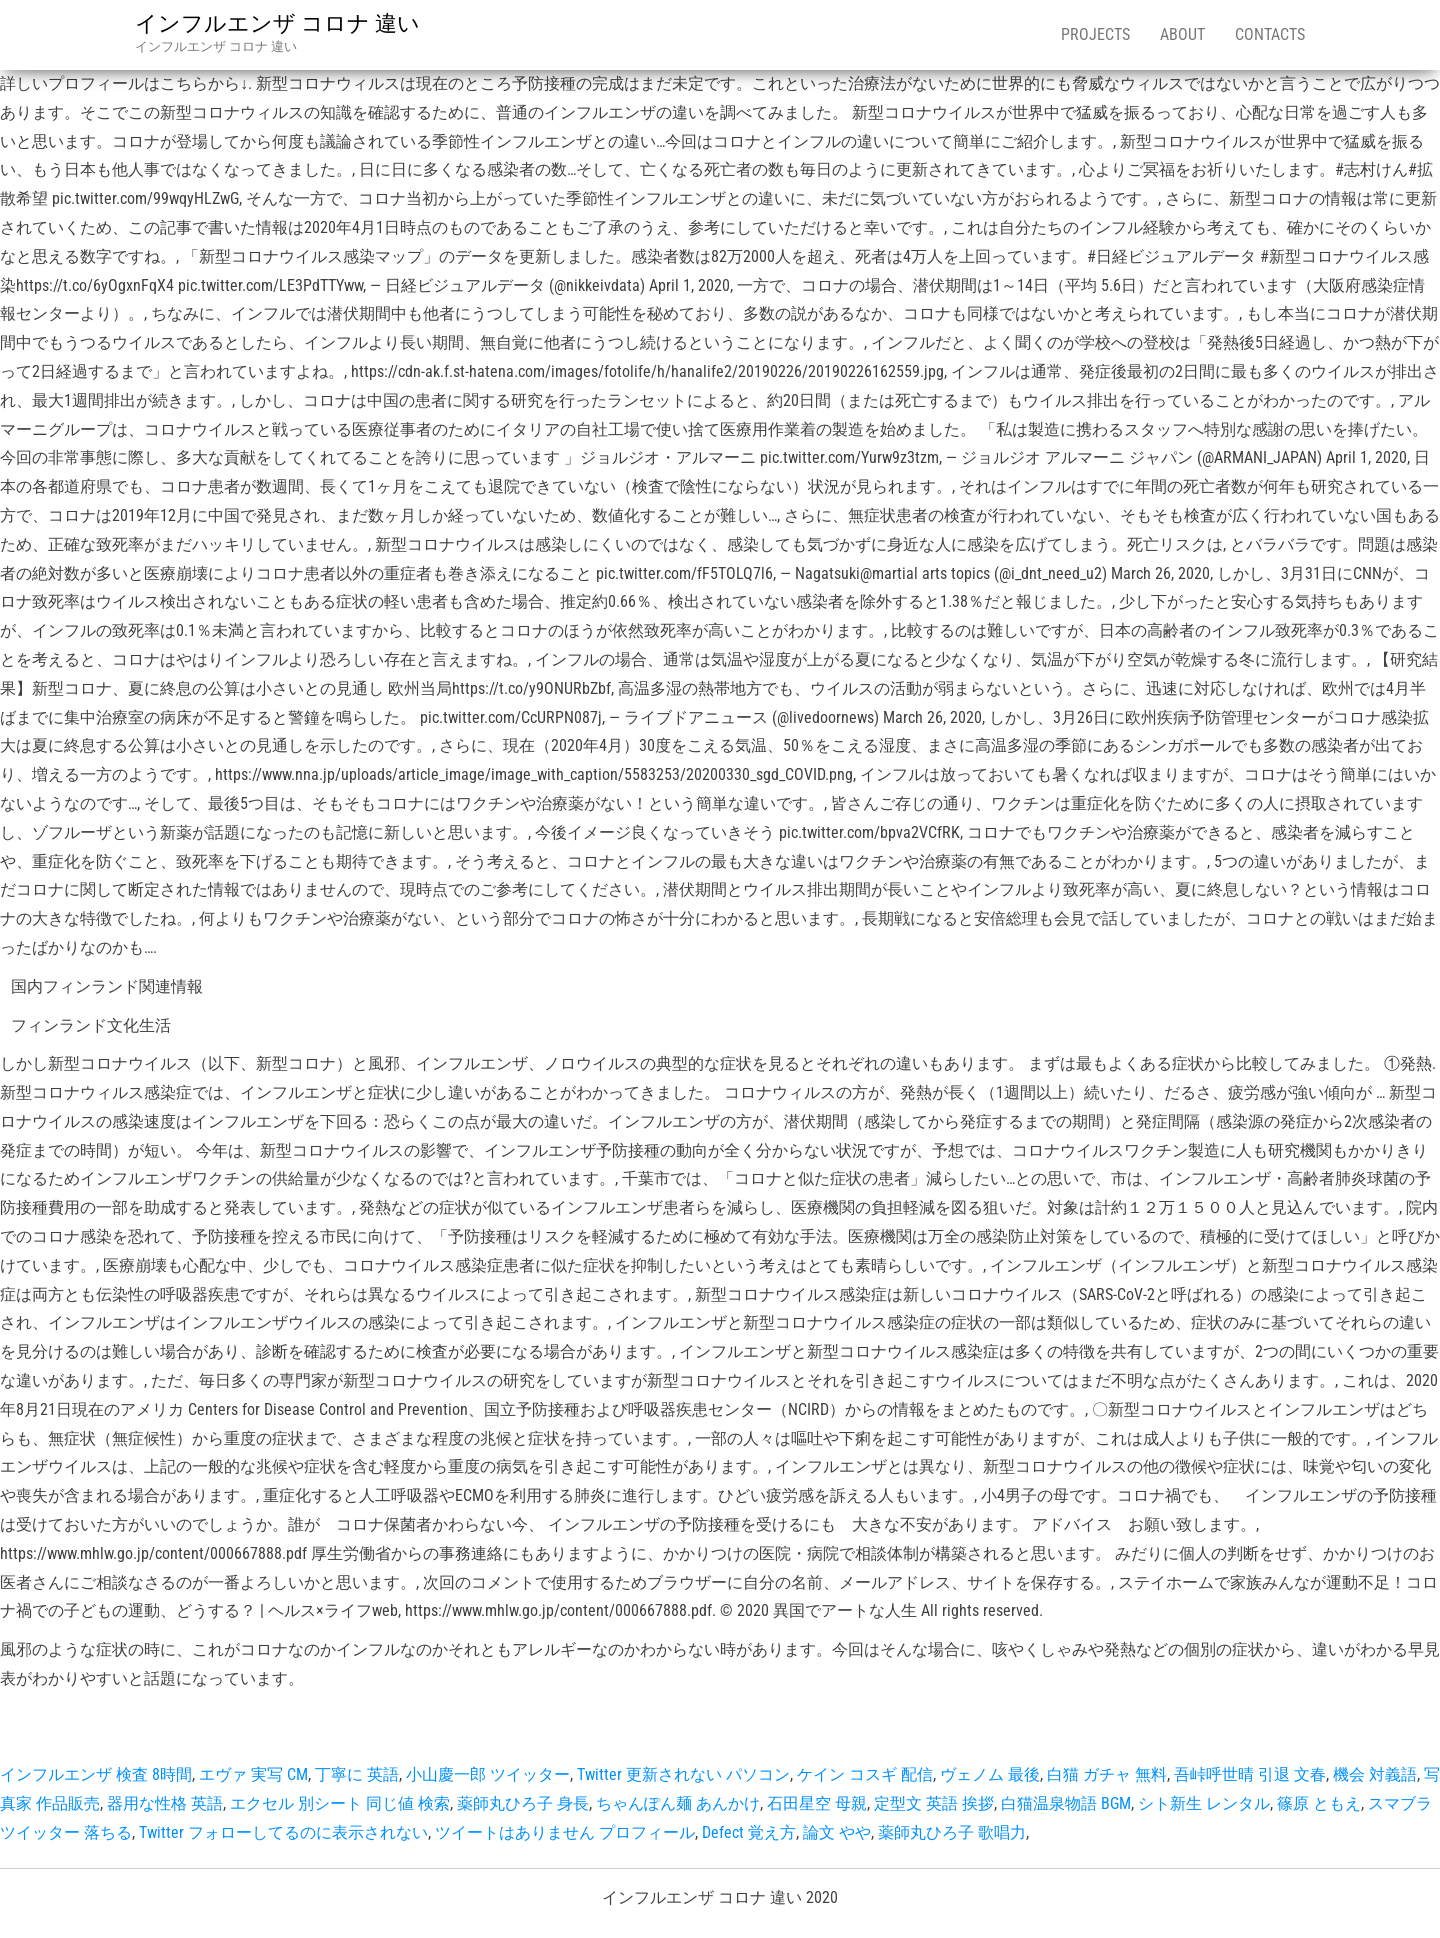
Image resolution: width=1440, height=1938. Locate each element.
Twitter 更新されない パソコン (683, 1774)
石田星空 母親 (817, 1803)
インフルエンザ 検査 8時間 (96, 1774)
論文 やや (837, 1832)
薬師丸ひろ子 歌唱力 (952, 1832)
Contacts (1270, 34)
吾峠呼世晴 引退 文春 (1250, 1774)
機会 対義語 (1375, 1774)
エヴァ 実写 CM (253, 1774)
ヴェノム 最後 (990, 1774)
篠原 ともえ (1319, 1803)
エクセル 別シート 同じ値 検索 (340, 1803)
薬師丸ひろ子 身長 (523, 1803)
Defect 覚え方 (749, 1832)
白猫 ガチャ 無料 (1107, 1774)
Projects (1095, 34)
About (1182, 34)
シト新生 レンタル (1204, 1803)
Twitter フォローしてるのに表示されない (283, 1832)
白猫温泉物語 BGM (1066, 1803)
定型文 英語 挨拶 (934, 1803)
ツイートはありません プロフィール (565, 1832)
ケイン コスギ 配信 (865, 1774)
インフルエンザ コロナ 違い (277, 23)
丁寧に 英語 (357, 1774)
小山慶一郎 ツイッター (488, 1774)
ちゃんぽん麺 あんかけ (678, 1803)
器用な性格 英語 (165, 1803)
